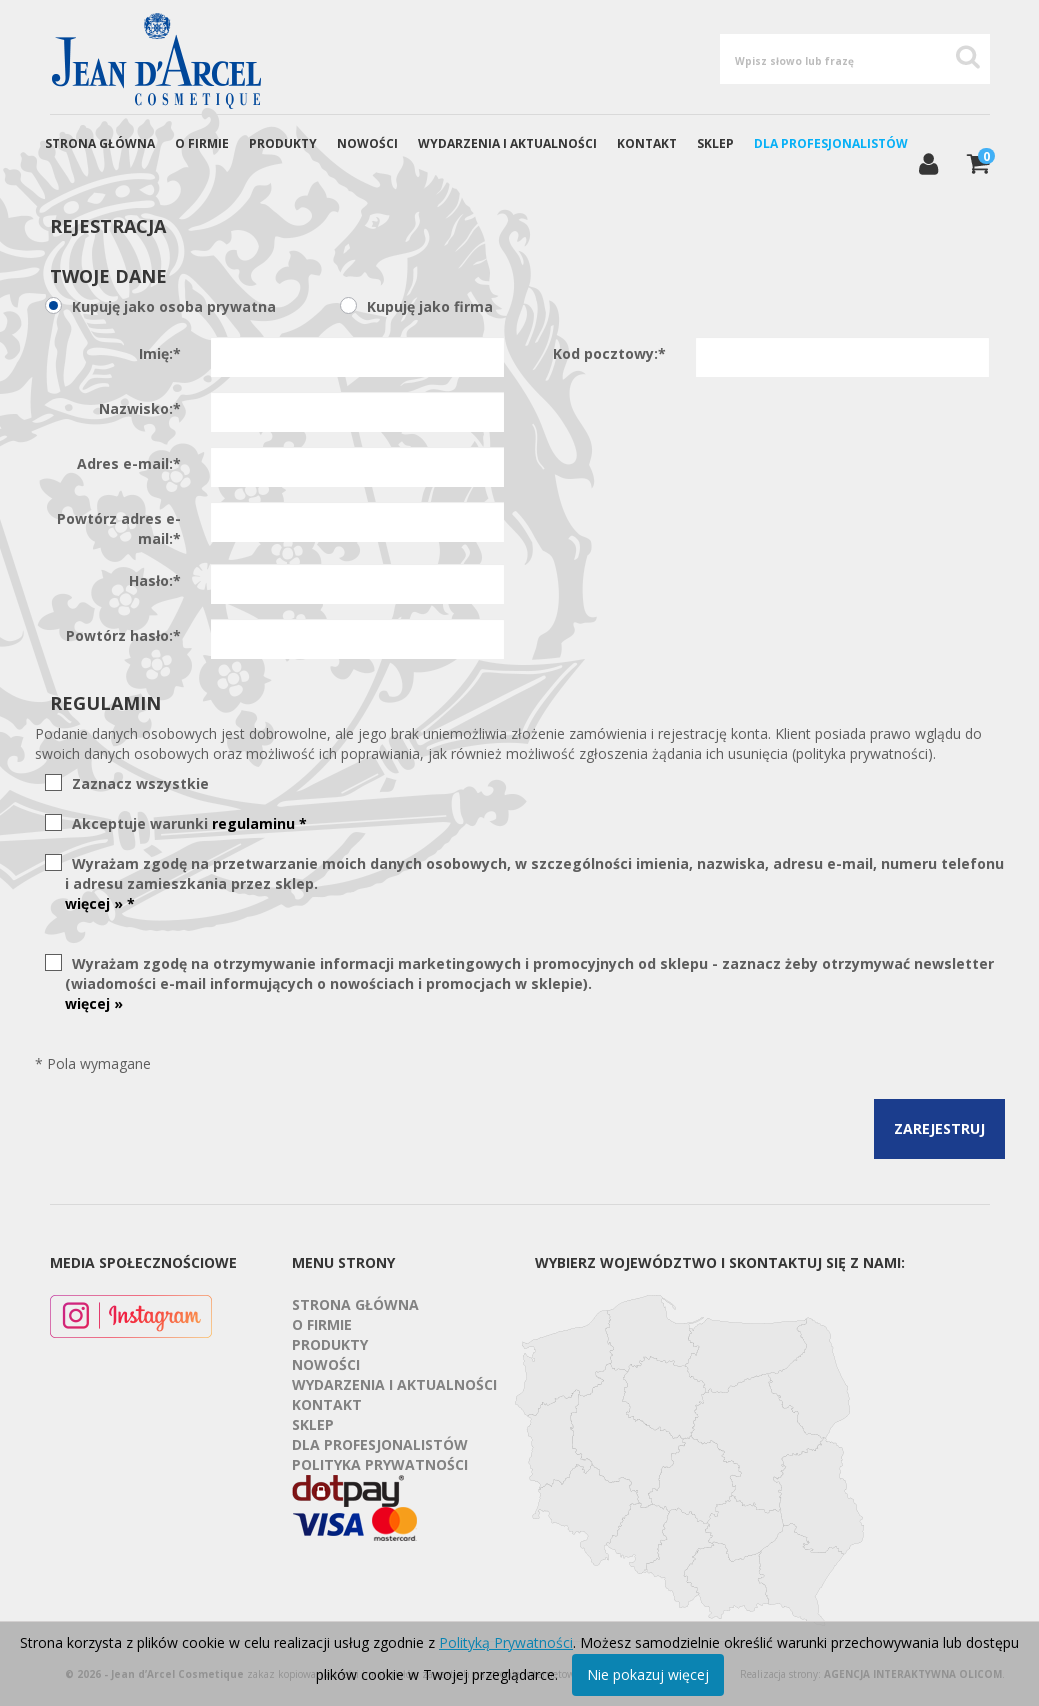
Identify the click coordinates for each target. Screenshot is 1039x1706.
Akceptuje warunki (186, 823)
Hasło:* (155, 580)
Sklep (715, 143)
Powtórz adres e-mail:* (119, 528)
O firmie (202, 143)
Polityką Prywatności (506, 1642)
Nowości (367, 143)
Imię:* (160, 353)
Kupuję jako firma (426, 306)
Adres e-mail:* (129, 463)
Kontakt (647, 143)
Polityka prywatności (380, 1464)
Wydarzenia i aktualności (507, 143)
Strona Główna (100, 143)
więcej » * (100, 903)
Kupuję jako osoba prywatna (170, 306)
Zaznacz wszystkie (137, 783)
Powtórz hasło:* (123, 635)
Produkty (283, 143)
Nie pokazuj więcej (648, 1674)
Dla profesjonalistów (831, 143)
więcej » (94, 1003)
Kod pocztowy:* (609, 353)
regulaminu (259, 823)
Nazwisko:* (140, 408)
